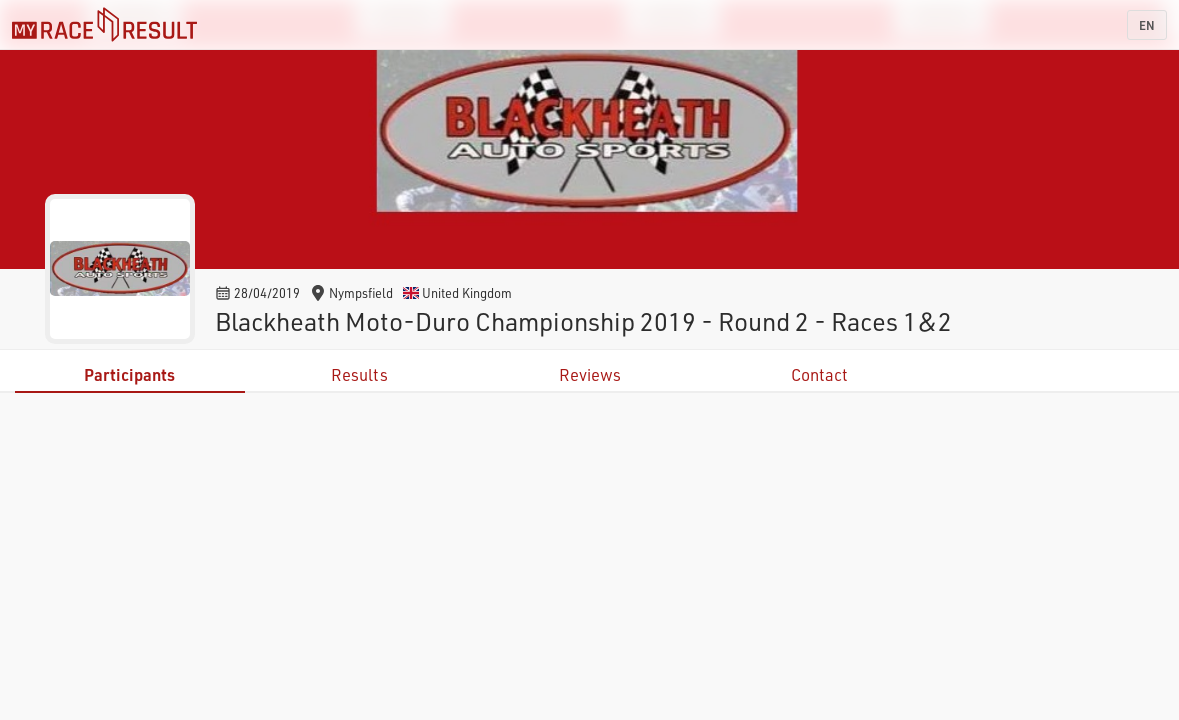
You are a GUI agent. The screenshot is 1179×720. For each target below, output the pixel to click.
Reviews (590, 374)
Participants (129, 374)
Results (359, 374)
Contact (819, 374)
